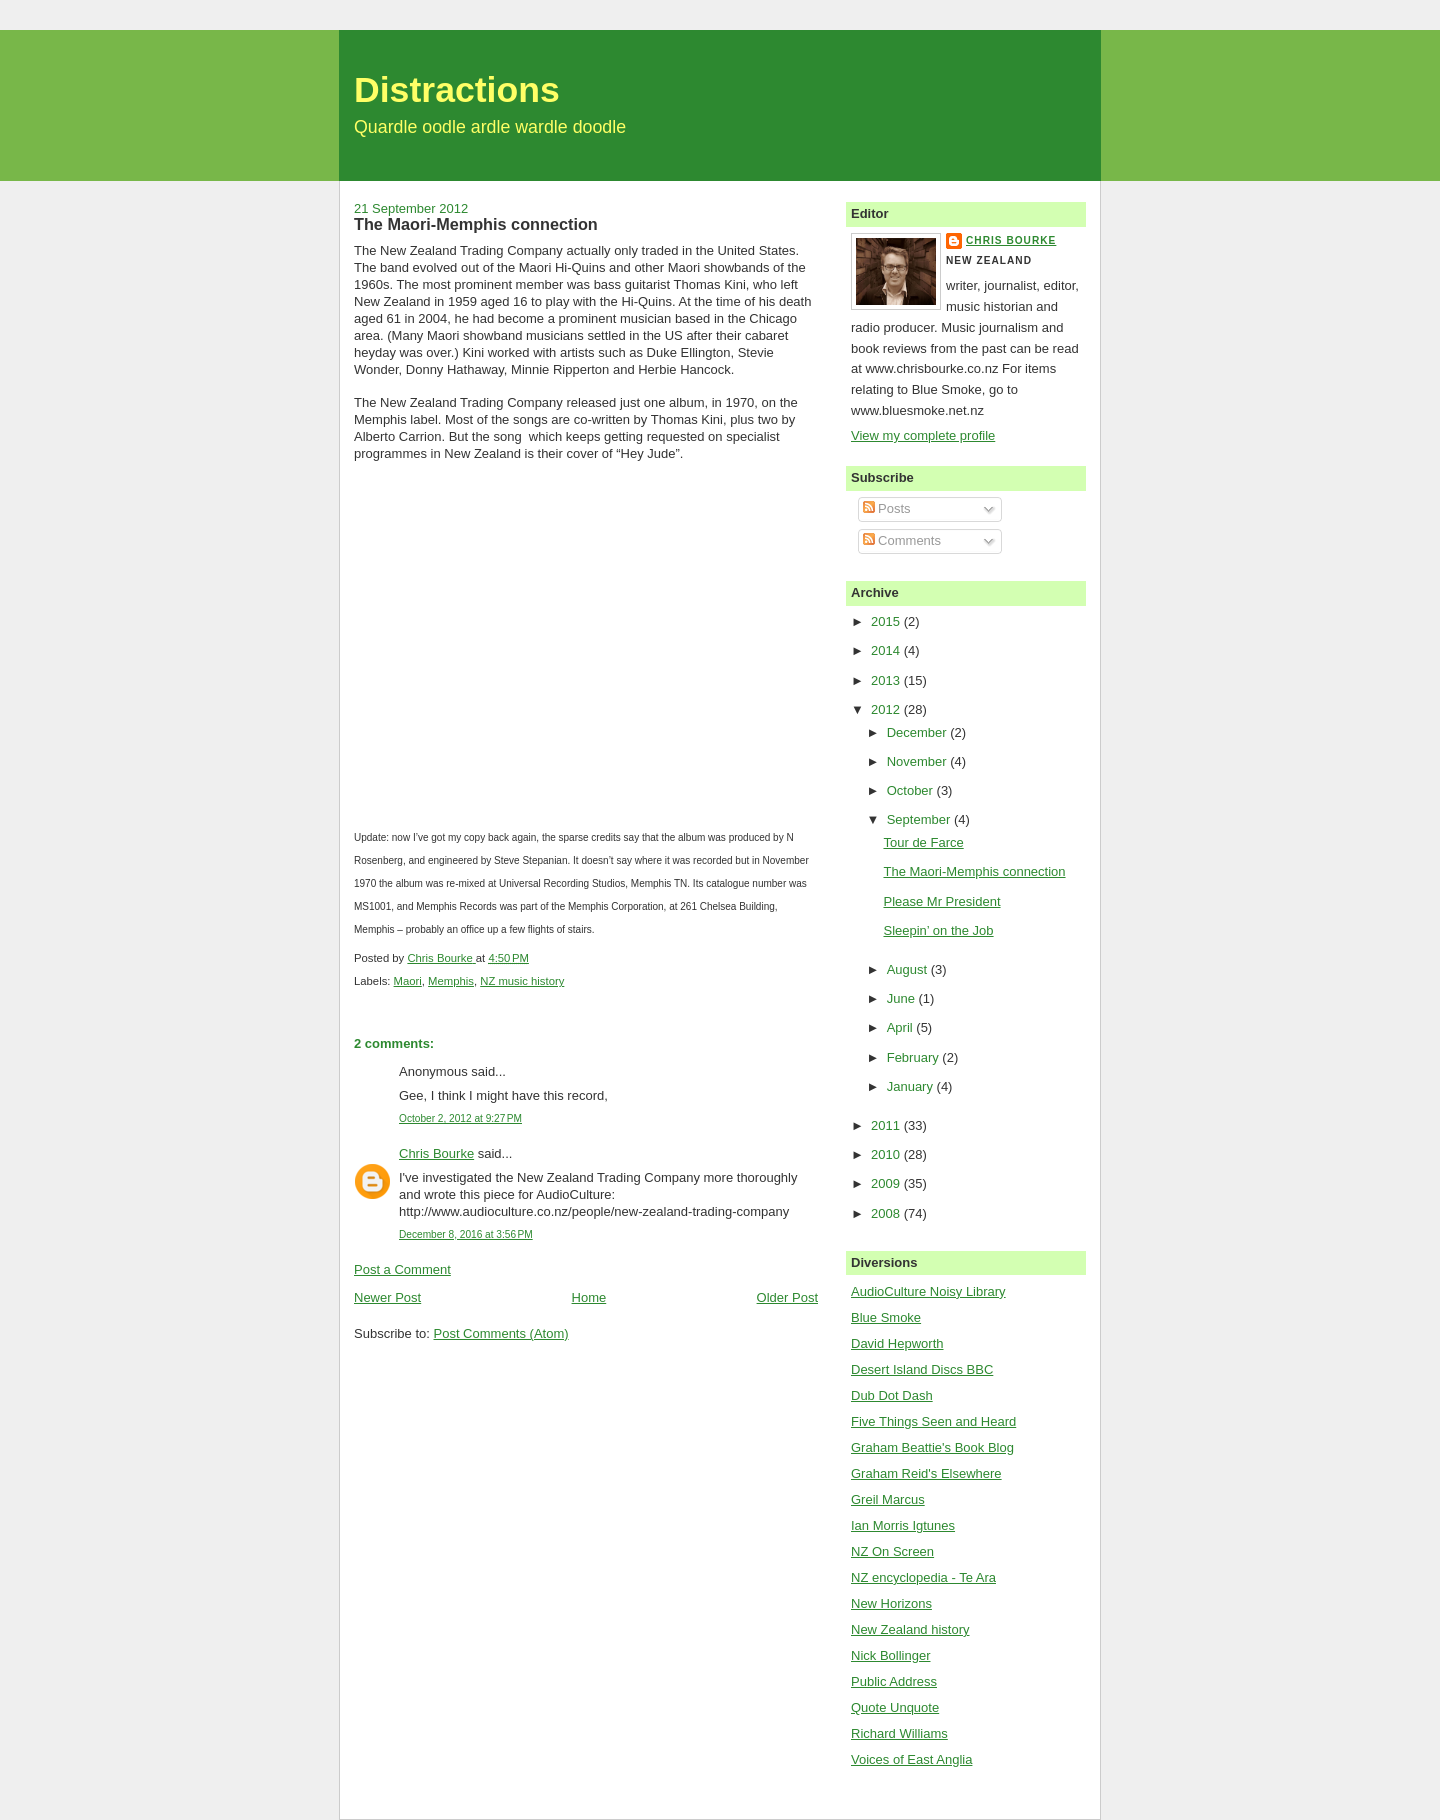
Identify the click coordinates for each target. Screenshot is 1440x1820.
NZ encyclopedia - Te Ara (923, 1577)
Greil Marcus (888, 1499)
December (919, 732)
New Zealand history (910, 1629)
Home (589, 1297)
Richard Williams (899, 1733)
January (912, 1086)
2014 (887, 650)
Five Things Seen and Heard (933, 1421)
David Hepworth (897, 1343)
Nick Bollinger (890, 1655)
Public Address (894, 1681)
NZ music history (522, 981)
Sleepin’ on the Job (938, 930)
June (903, 998)
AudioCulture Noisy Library (928, 1291)
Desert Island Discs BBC (922, 1369)
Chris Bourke (436, 1153)
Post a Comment (402, 1269)
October (912, 790)
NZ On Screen (892, 1551)
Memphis (451, 981)
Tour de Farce (923, 842)
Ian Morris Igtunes (903, 1525)
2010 (887, 1154)
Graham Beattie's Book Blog (932, 1447)
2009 (887, 1183)
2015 (887, 621)
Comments (902, 540)
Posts (887, 508)
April (902, 1027)
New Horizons (891, 1603)
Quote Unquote (895, 1707)
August (909, 969)
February (915, 1057)
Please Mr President (941, 901)
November (919, 761)
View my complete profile (923, 435)
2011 (887, 1125)
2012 (887, 709)
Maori (408, 981)
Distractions (457, 90)
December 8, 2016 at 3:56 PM (466, 1234)
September (920, 819)
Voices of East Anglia (911, 1759)
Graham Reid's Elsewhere (926, 1473)
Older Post (787, 1297)
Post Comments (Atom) (501, 1333)
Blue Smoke (886, 1317)
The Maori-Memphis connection (974, 871)
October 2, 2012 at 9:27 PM (460, 1118)
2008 (887, 1213)
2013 (887, 680)
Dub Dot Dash (892, 1395)
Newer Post (387, 1297)
